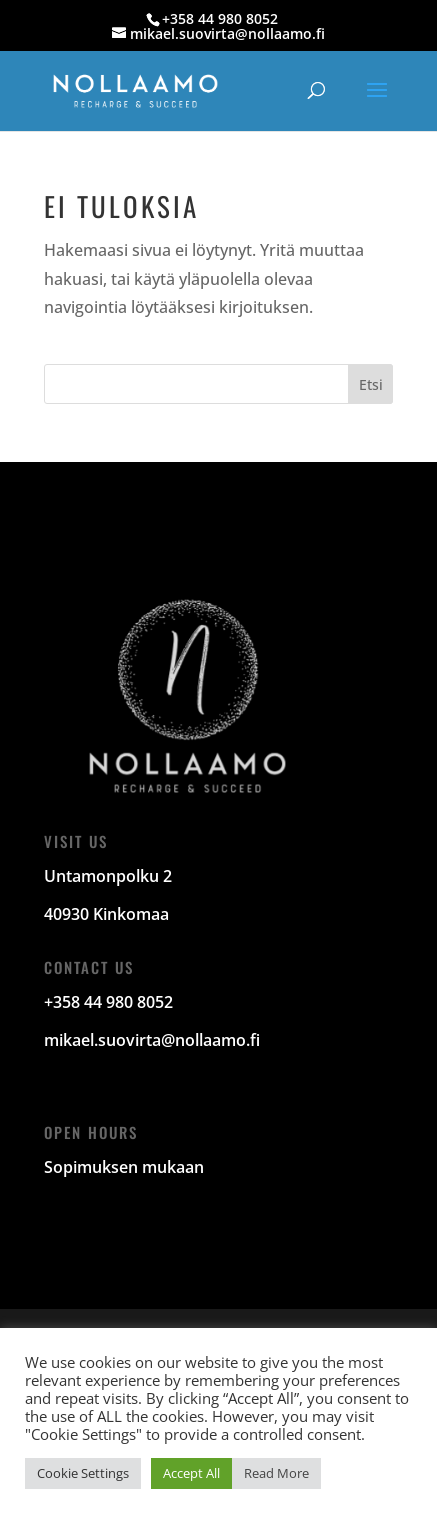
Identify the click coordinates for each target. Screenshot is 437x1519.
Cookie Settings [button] (83, 1473)
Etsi (371, 384)
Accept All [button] (191, 1473)
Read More (276, 1473)
